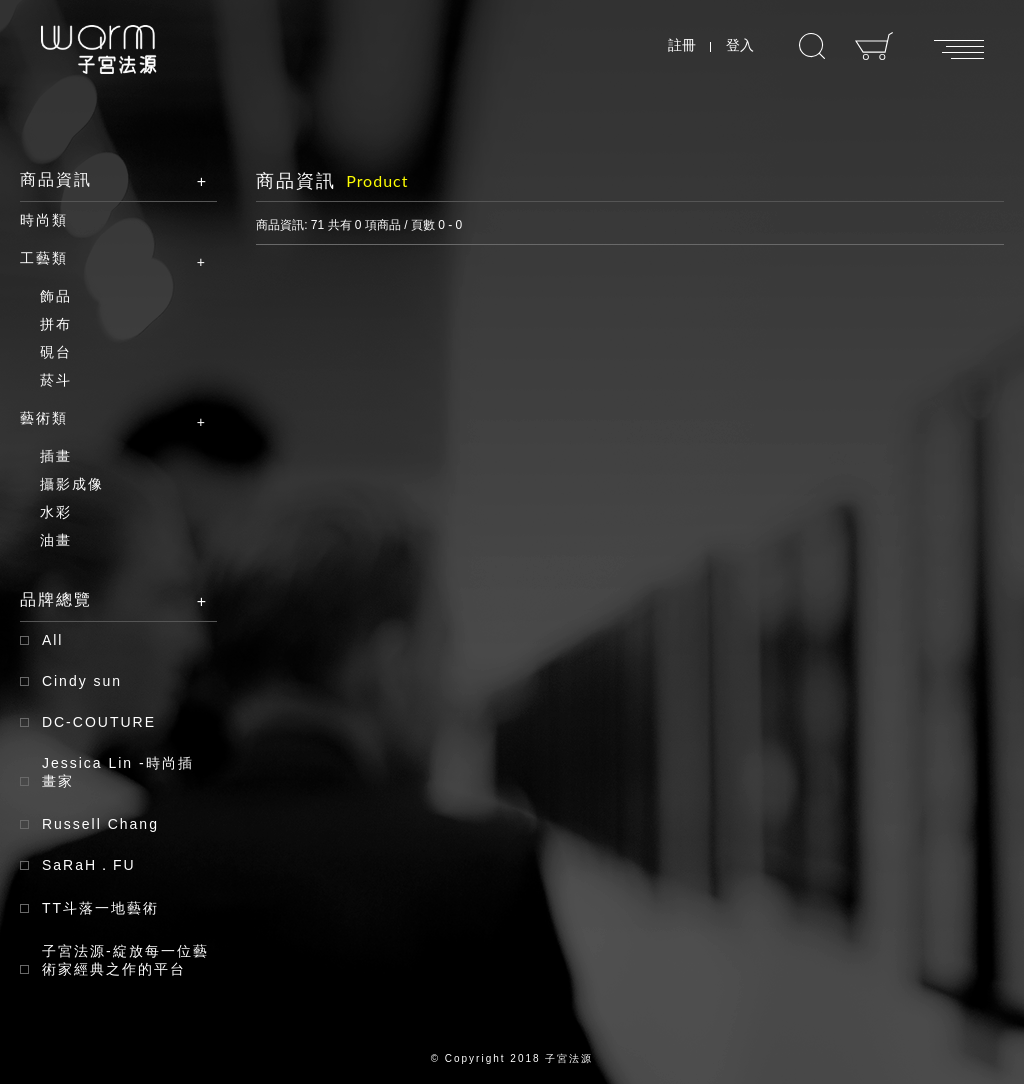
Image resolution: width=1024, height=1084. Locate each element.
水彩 (56, 512)
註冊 (682, 45)
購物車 (874, 46)
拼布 (56, 324)
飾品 (56, 296)
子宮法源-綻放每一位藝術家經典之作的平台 (125, 960)
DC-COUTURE (99, 722)
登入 (740, 45)
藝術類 (103, 419)
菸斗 (56, 380)
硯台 (56, 352)
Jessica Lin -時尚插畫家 (118, 772)
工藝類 (103, 259)
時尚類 (44, 220)
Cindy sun (82, 681)
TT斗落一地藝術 (100, 908)
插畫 (56, 456)
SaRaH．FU (89, 865)
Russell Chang (100, 824)
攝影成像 (72, 484)
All (53, 640)
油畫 (56, 540)
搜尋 (812, 46)
